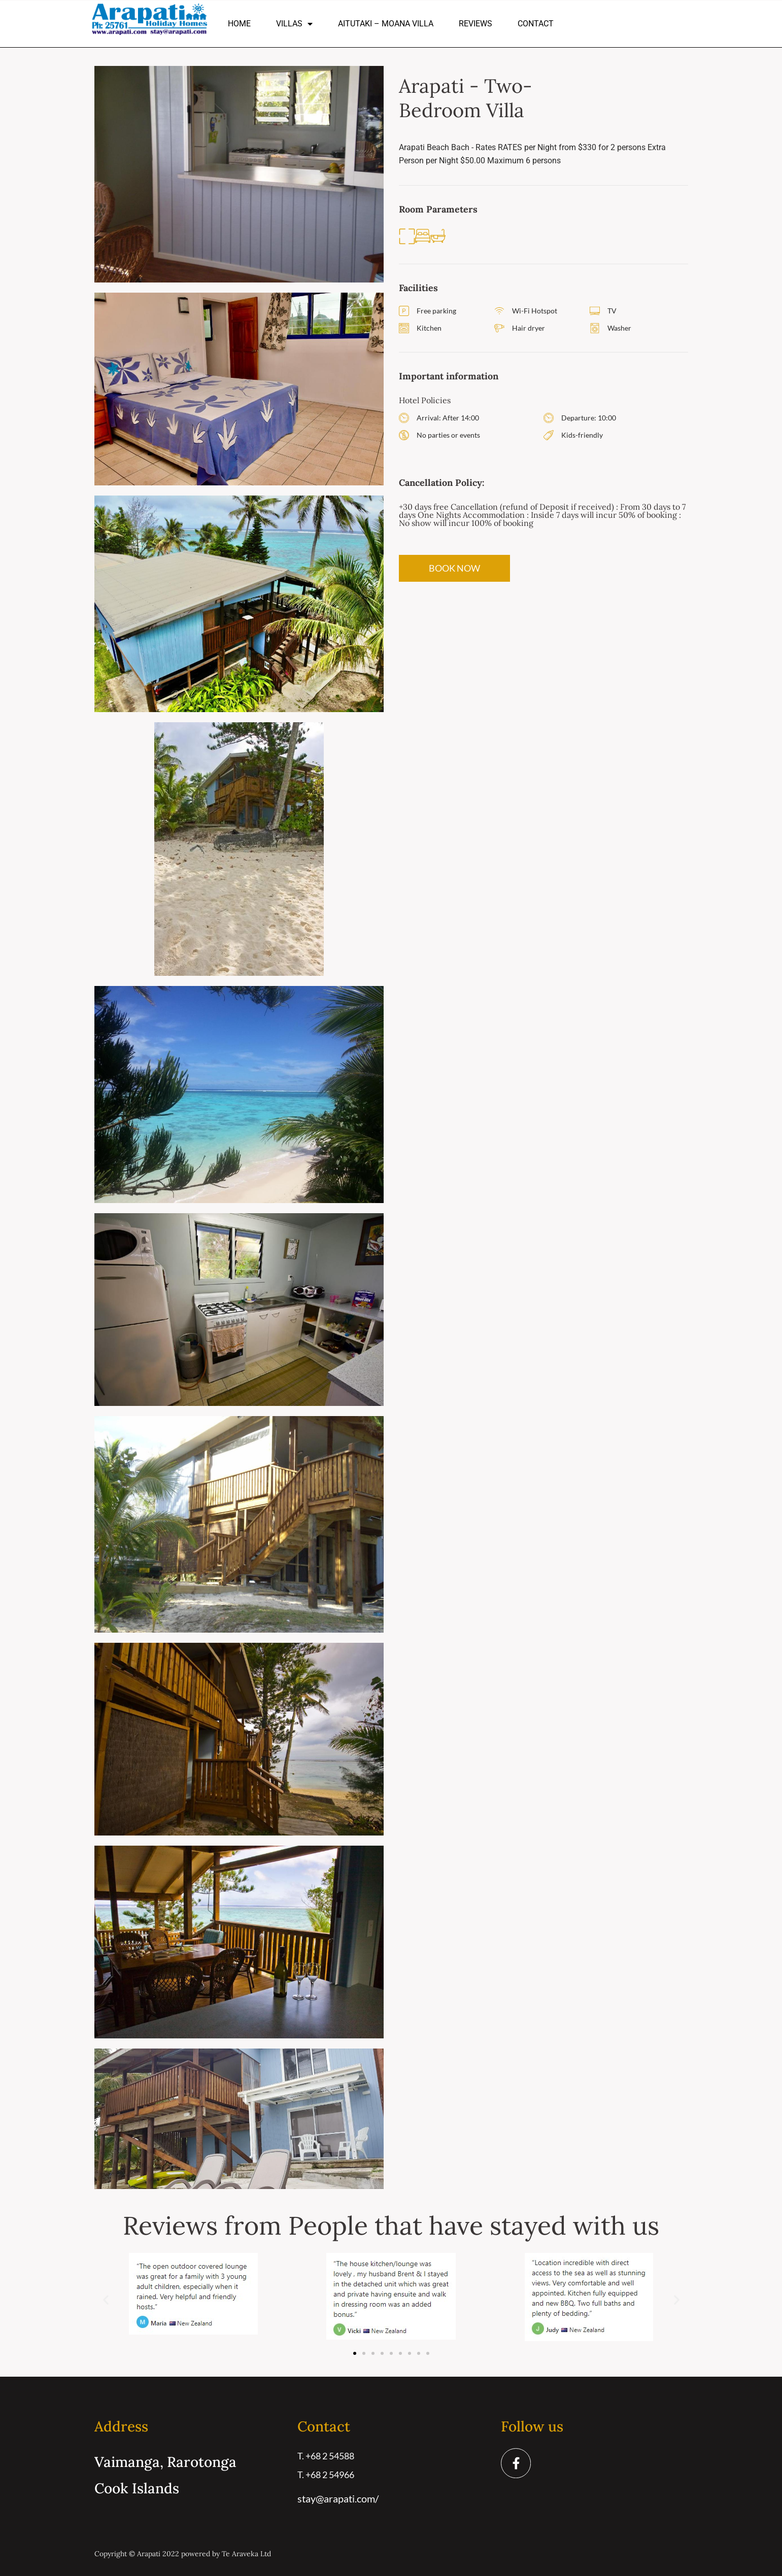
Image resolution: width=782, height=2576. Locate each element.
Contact (536, 23)
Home (239, 23)
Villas (294, 24)
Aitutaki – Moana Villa (385, 23)
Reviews (475, 23)
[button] (105, 2299)
